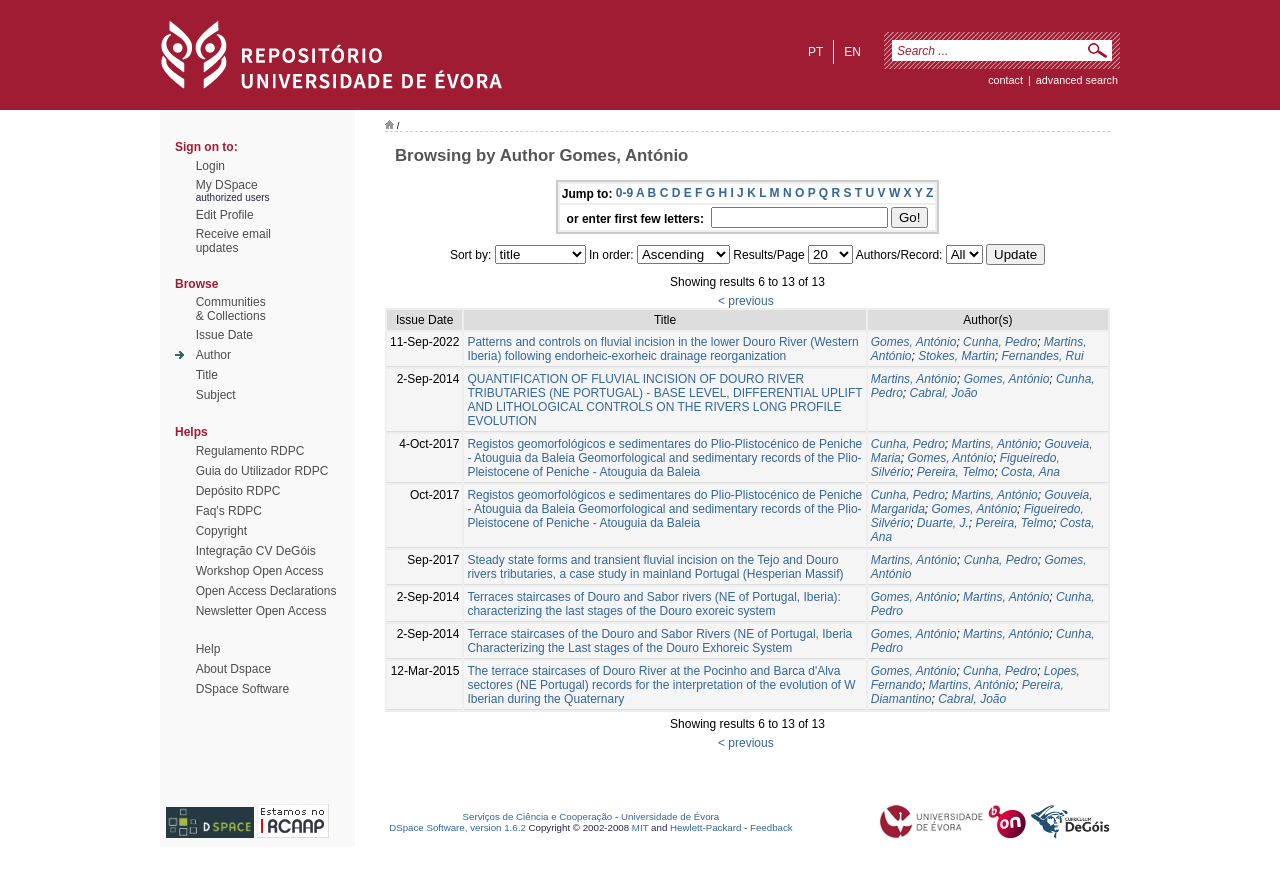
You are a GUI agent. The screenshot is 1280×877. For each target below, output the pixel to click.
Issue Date (224, 335)
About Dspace (233, 669)
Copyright (221, 531)
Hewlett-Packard (705, 827)
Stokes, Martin (956, 356)
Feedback (771, 827)
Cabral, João (943, 393)
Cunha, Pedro (1000, 342)
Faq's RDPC (229, 511)
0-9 (624, 193)
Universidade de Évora (670, 816)
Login (210, 166)
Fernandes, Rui (1043, 356)
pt (815, 52)
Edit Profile (225, 215)
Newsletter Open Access (261, 611)
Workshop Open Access (260, 571)
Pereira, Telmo (956, 472)
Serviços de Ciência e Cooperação (538, 816)
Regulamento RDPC (250, 451)
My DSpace (227, 185)
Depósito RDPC (238, 491)
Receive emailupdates (233, 241)
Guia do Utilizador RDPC (262, 471)
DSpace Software (242, 689)
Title (207, 375)
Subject (216, 395)
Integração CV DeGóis (256, 551)
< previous (746, 301)
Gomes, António (914, 342)
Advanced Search (1077, 80)
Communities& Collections (231, 309)
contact (1005, 80)
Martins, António (914, 379)
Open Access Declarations (266, 591)
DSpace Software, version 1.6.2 (457, 827)
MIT (640, 827)
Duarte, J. (943, 523)
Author (213, 355)
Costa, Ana (1030, 472)
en (852, 52)
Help (208, 649)
